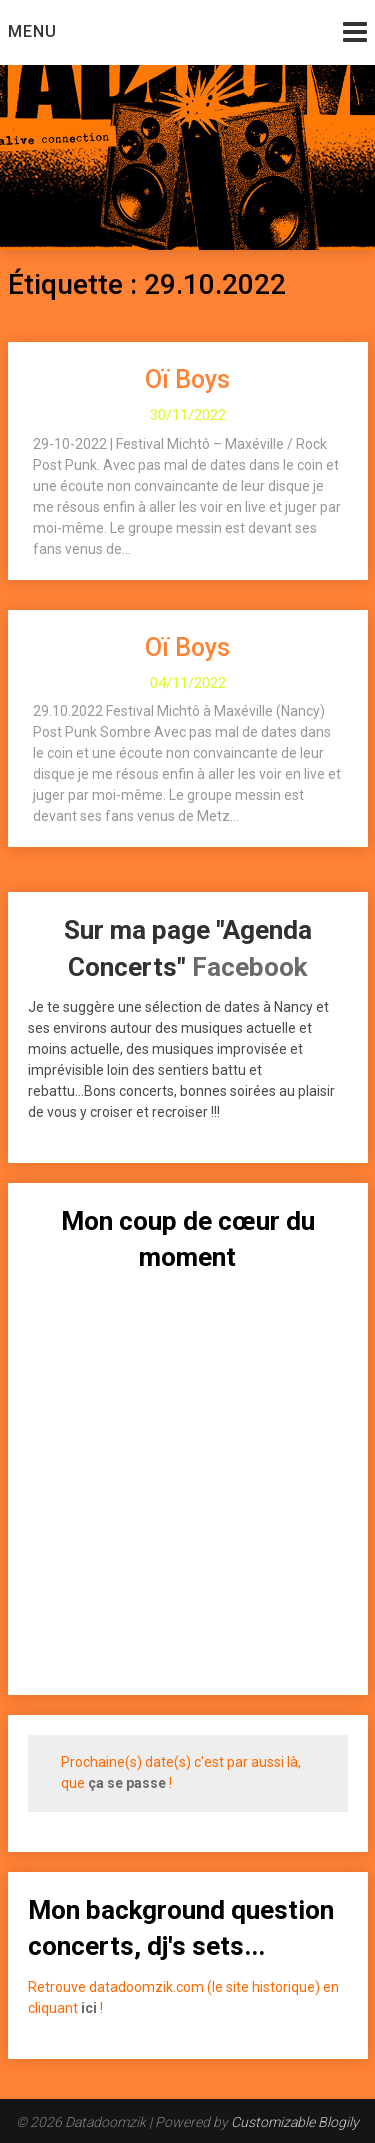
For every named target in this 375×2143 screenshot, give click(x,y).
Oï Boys (187, 379)
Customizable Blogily (295, 2122)
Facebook (249, 967)
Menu (32, 31)
